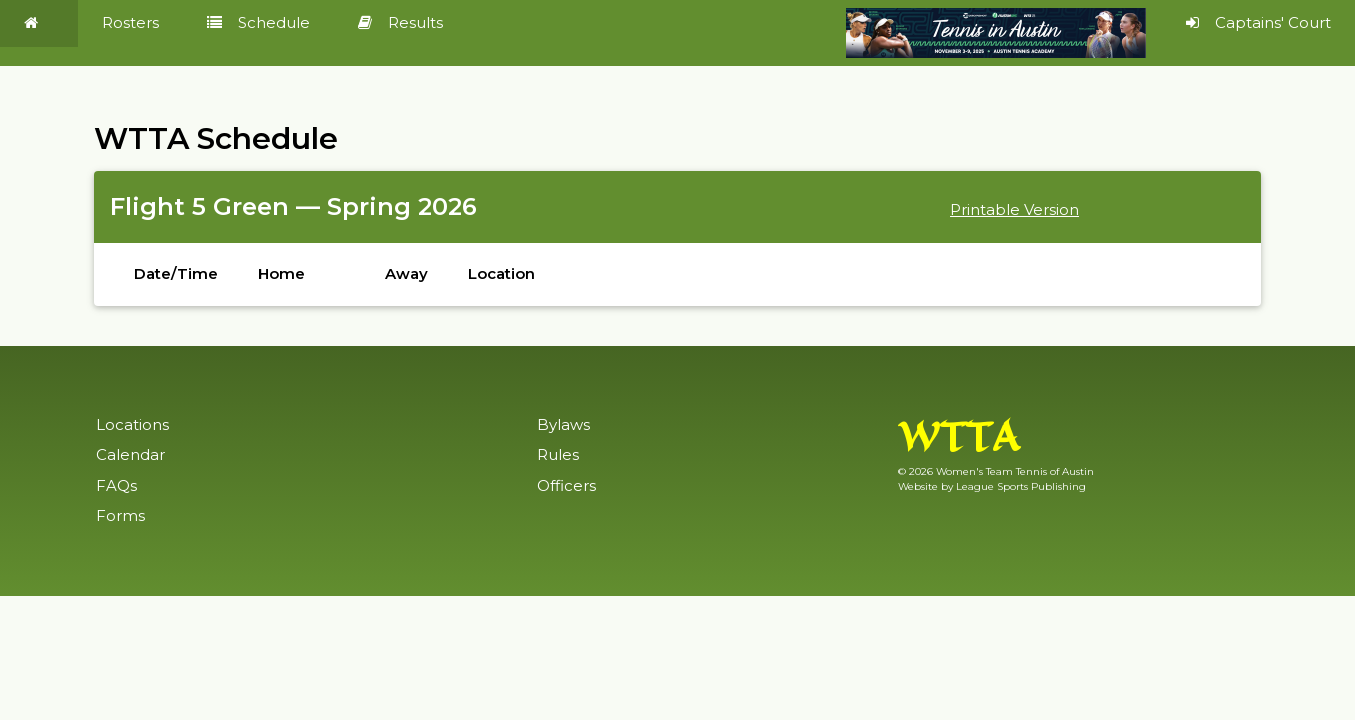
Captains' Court (1258, 22)
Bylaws (563, 424)
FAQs (116, 485)
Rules (558, 454)
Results (400, 22)
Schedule (258, 22)
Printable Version (1014, 209)
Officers (566, 485)
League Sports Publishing (1021, 486)
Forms (120, 515)
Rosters (130, 22)
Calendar (130, 454)
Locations (132, 424)
